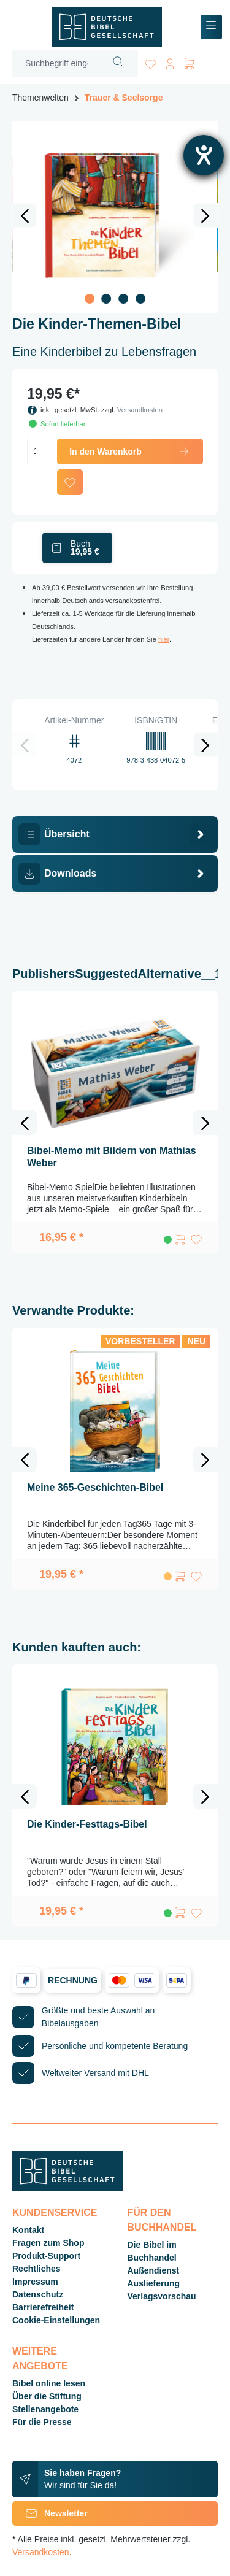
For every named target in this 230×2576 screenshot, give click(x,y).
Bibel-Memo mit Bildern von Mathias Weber (111, 1156)
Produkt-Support (46, 2256)
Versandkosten (140, 409)
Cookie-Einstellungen (56, 2320)
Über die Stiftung (47, 2396)
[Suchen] (118, 63)
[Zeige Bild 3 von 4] (123, 299)
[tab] (115, 834)
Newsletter (50, 2513)
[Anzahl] (39, 451)
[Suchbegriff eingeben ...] (56, 63)
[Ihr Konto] (170, 62)
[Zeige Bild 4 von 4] (140, 299)
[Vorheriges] (24, 215)
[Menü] (211, 27)
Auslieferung (154, 2283)
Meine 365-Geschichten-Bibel (95, 1487)
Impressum (35, 2281)
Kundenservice (54, 2212)
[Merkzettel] (150, 62)
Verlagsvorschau (162, 2296)
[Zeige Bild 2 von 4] (107, 299)
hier (163, 639)
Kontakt (28, 2230)
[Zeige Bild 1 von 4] (89, 299)
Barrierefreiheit (43, 2307)
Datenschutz (37, 2294)
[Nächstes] (205, 215)
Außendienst (154, 2270)
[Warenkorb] (189, 62)
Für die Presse (42, 2422)
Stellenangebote (45, 2409)
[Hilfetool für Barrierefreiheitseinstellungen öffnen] (203, 155)
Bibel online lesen (48, 2383)
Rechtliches (36, 2269)
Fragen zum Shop (48, 2243)
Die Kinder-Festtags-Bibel (87, 1824)
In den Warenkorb (130, 451)
